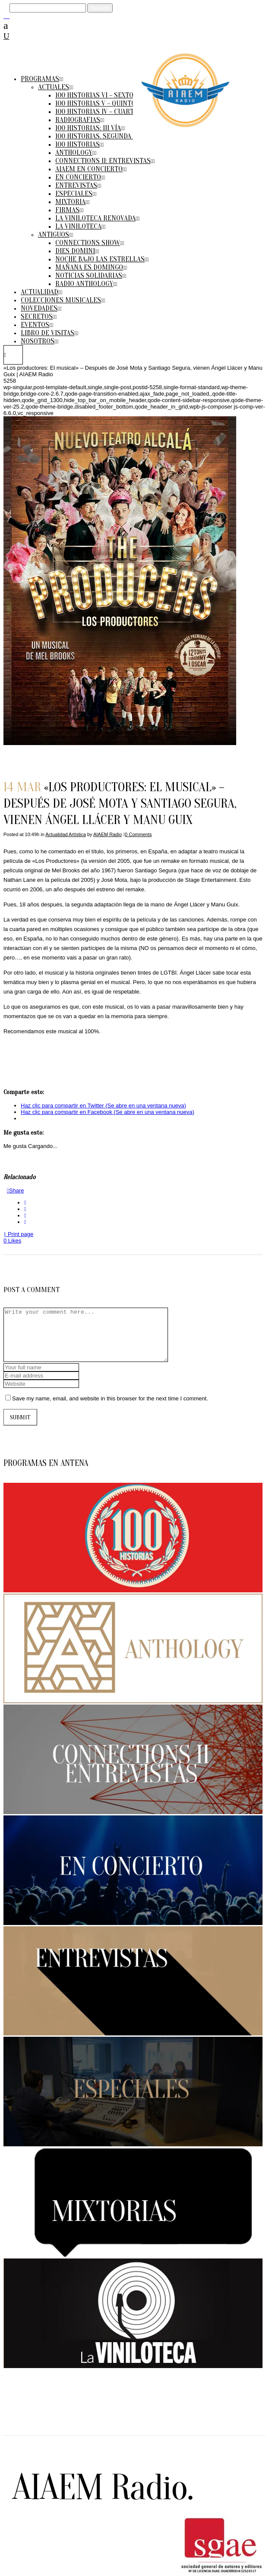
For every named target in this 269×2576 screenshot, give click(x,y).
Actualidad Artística (65, 834)
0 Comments (138, 834)
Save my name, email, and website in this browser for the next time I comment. (110, 1409)
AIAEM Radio (107, 834)
